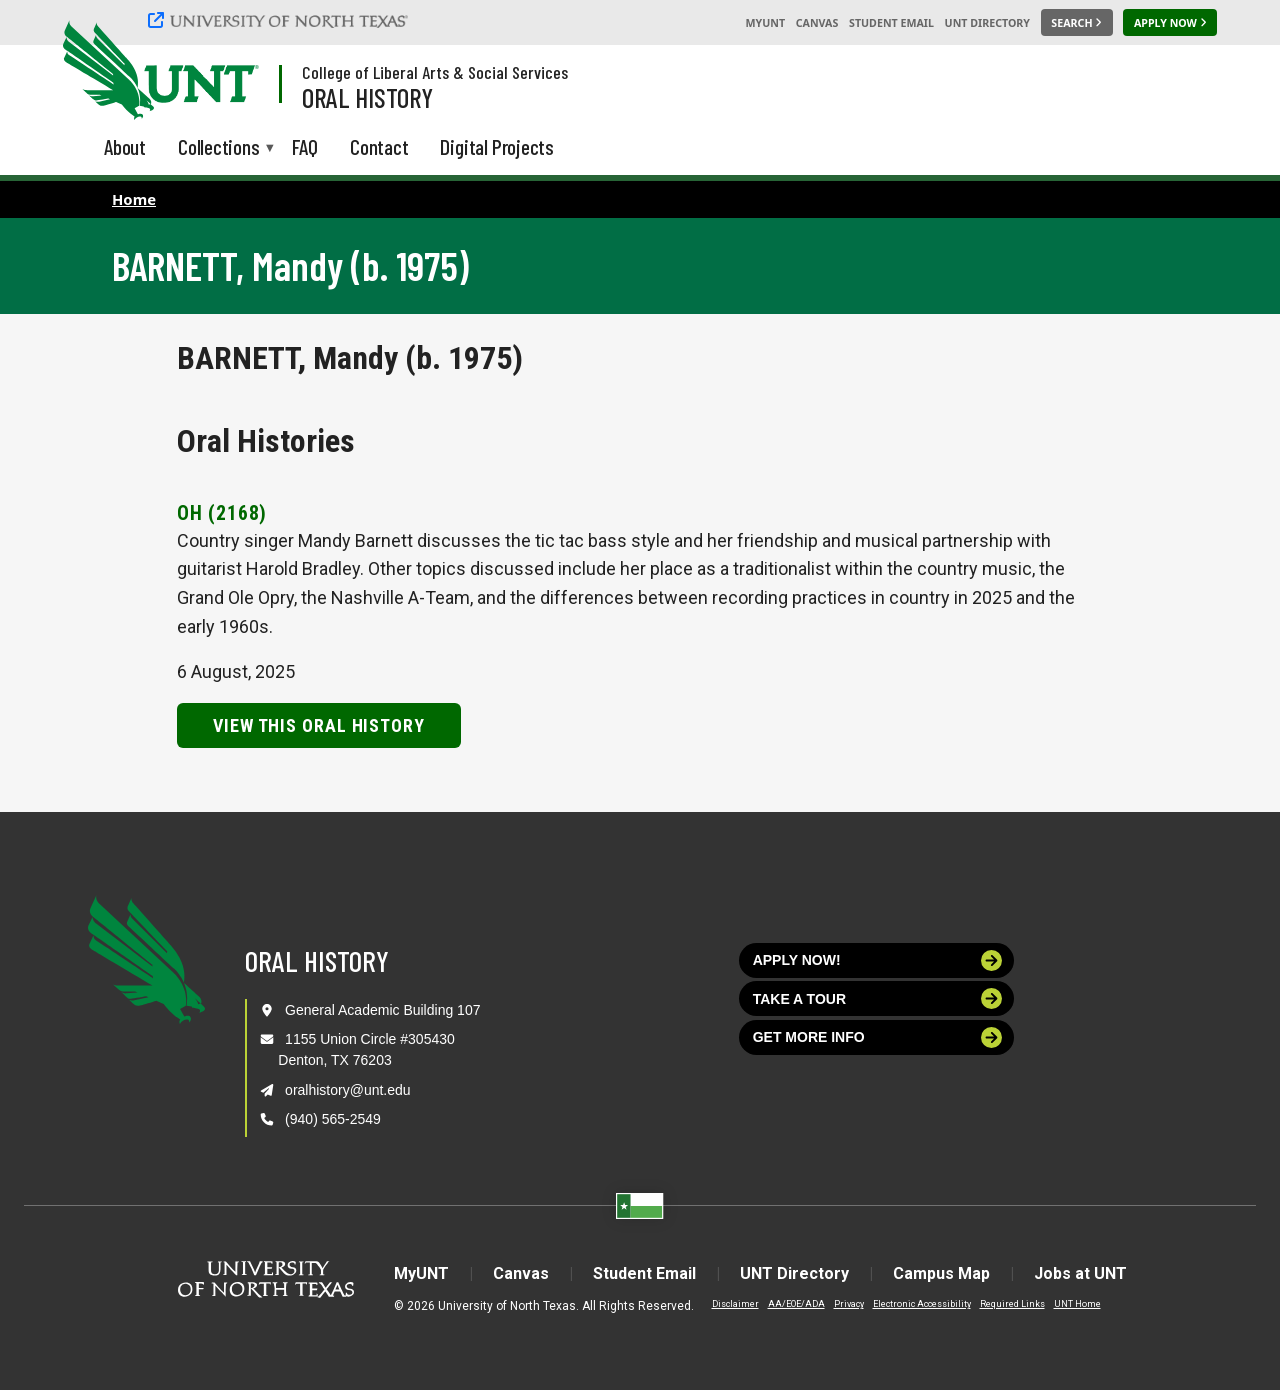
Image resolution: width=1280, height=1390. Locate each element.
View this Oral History (319, 725)
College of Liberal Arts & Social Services (435, 72)
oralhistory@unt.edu (348, 1090)
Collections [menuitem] (219, 148)
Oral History (367, 97)
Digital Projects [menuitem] (497, 146)
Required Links (1012, 1304)
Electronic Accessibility (922, 1304)
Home (134, 199)
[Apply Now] (1170, 23)
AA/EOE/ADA (796, 1304)
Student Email (891, 23)
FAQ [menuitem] (305, 146)
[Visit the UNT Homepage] (228, 72)
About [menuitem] (125, 146)
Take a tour (878, 998)
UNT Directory (987, 23)
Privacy (849, 1304)
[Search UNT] (1077, 23)
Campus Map (941, 1273)
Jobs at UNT (1080, 1273)
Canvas (817, 23)
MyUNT (765, 23)
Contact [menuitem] (379, 146)
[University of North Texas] (281, 20)
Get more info (878, 1037)
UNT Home (1077, 1304)
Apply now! (878, 960)
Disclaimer (735, 1304)
